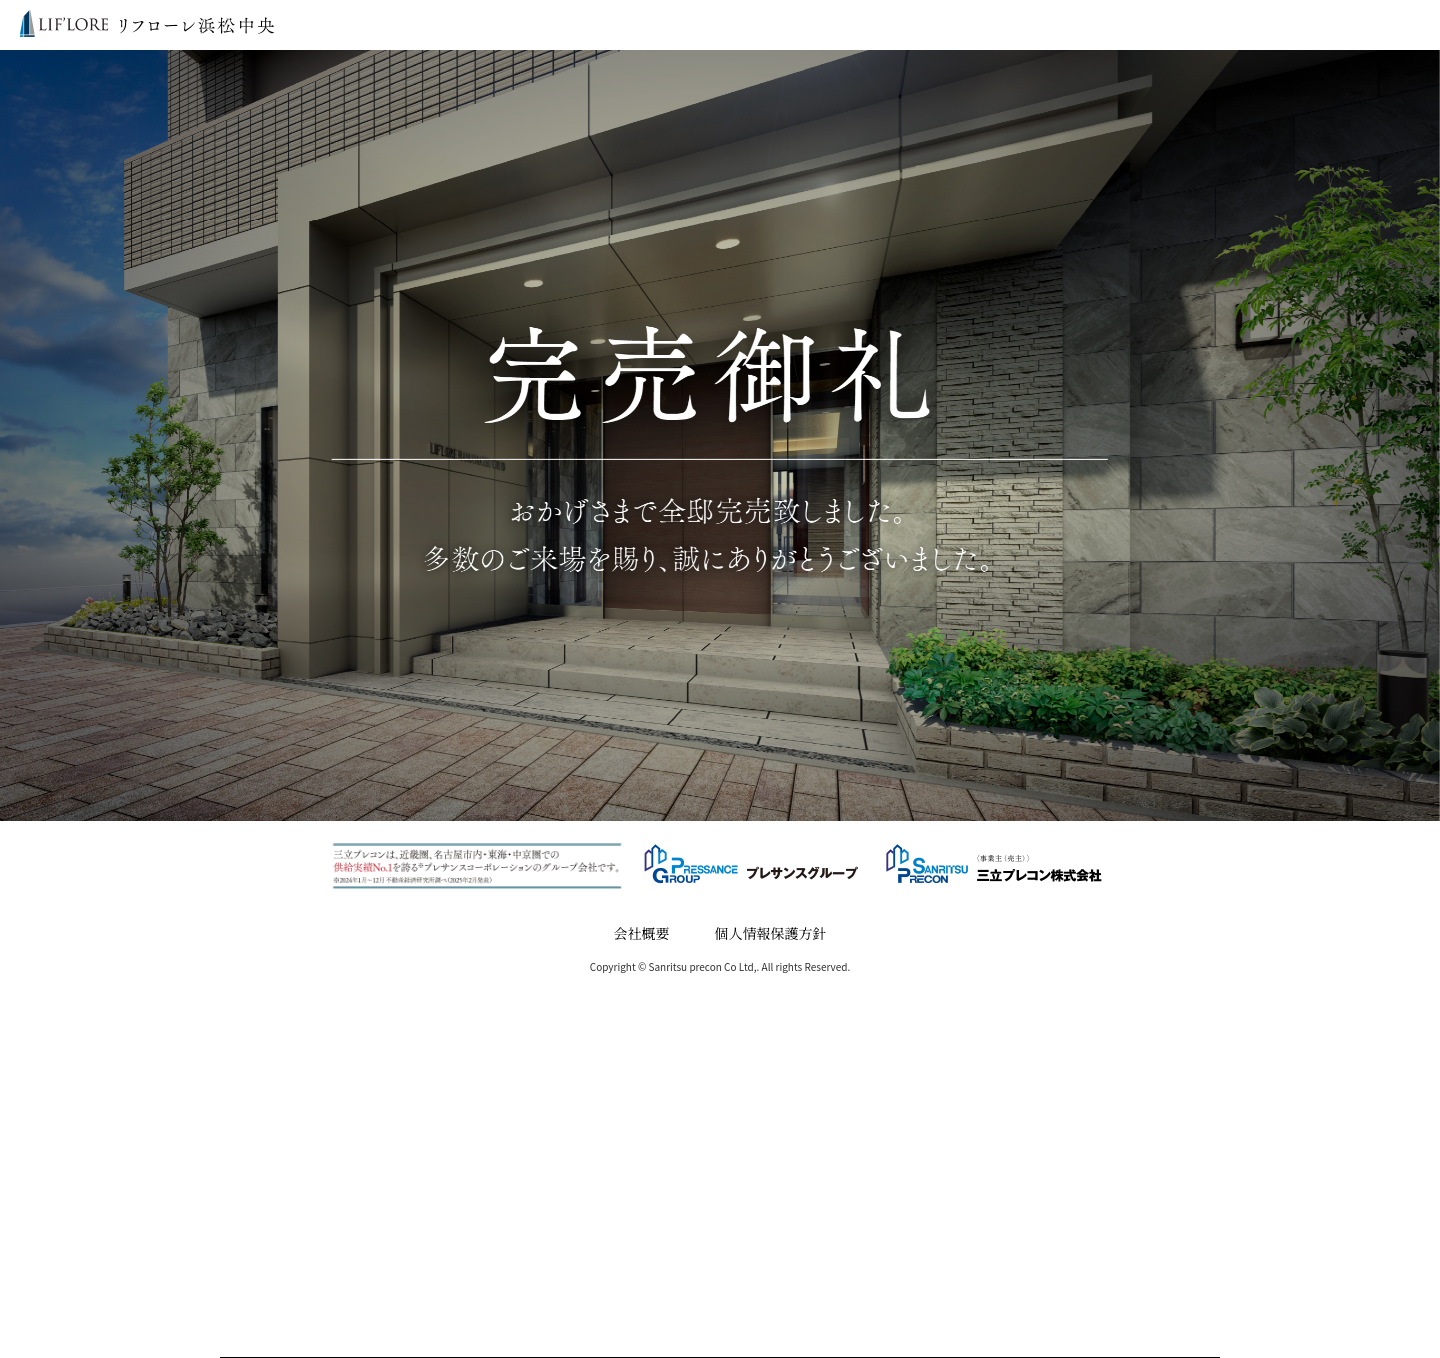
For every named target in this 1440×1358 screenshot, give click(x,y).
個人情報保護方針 (771, 933)
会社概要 (642, 933)
